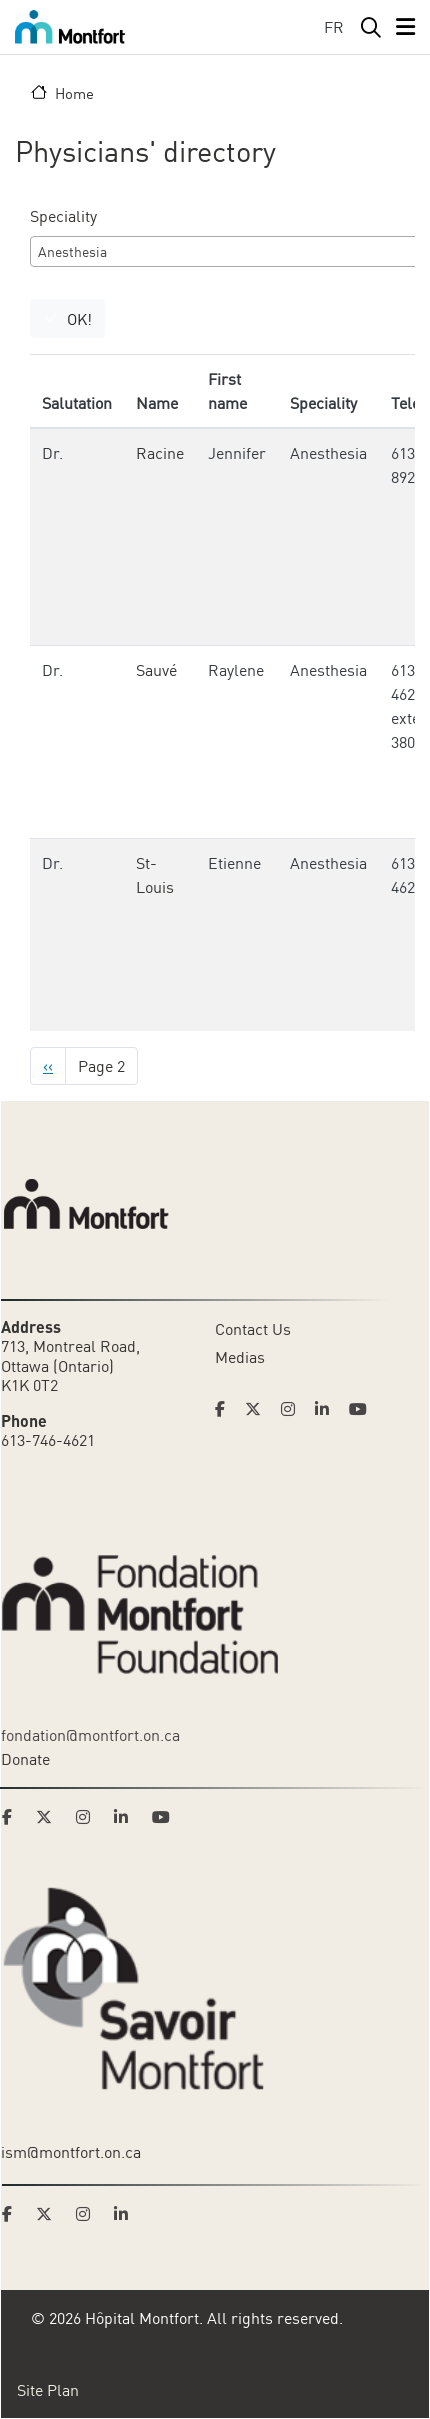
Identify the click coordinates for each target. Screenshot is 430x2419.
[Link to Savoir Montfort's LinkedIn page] (127, 2214)
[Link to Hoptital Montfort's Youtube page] (360, 1409)
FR (334, 27)
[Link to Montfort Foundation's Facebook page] (13, 1817)
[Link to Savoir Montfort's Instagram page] (89, 2214)
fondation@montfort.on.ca (90, 1735)
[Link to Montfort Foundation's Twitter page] (50, 1817)
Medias (240, 1357)
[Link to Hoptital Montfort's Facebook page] (226, 1409)
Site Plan (48, 2390)
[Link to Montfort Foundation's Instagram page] (89, 1817)
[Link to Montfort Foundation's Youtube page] (163, 1817)
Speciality (63, 216)
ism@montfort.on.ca (71, 2152)
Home (74, 93)
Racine (160, 453)
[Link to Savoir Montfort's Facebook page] (13, 2214)
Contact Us (253, 1329)
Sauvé (156, 670)
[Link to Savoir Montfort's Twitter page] (50, 2214)
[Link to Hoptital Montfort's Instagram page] (294, 1409)
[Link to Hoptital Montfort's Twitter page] (259, 1409)
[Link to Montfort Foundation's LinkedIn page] (127, 1817)
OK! (79, 319)
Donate (25, 1759)
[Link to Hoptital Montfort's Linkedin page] (328, 1409)
